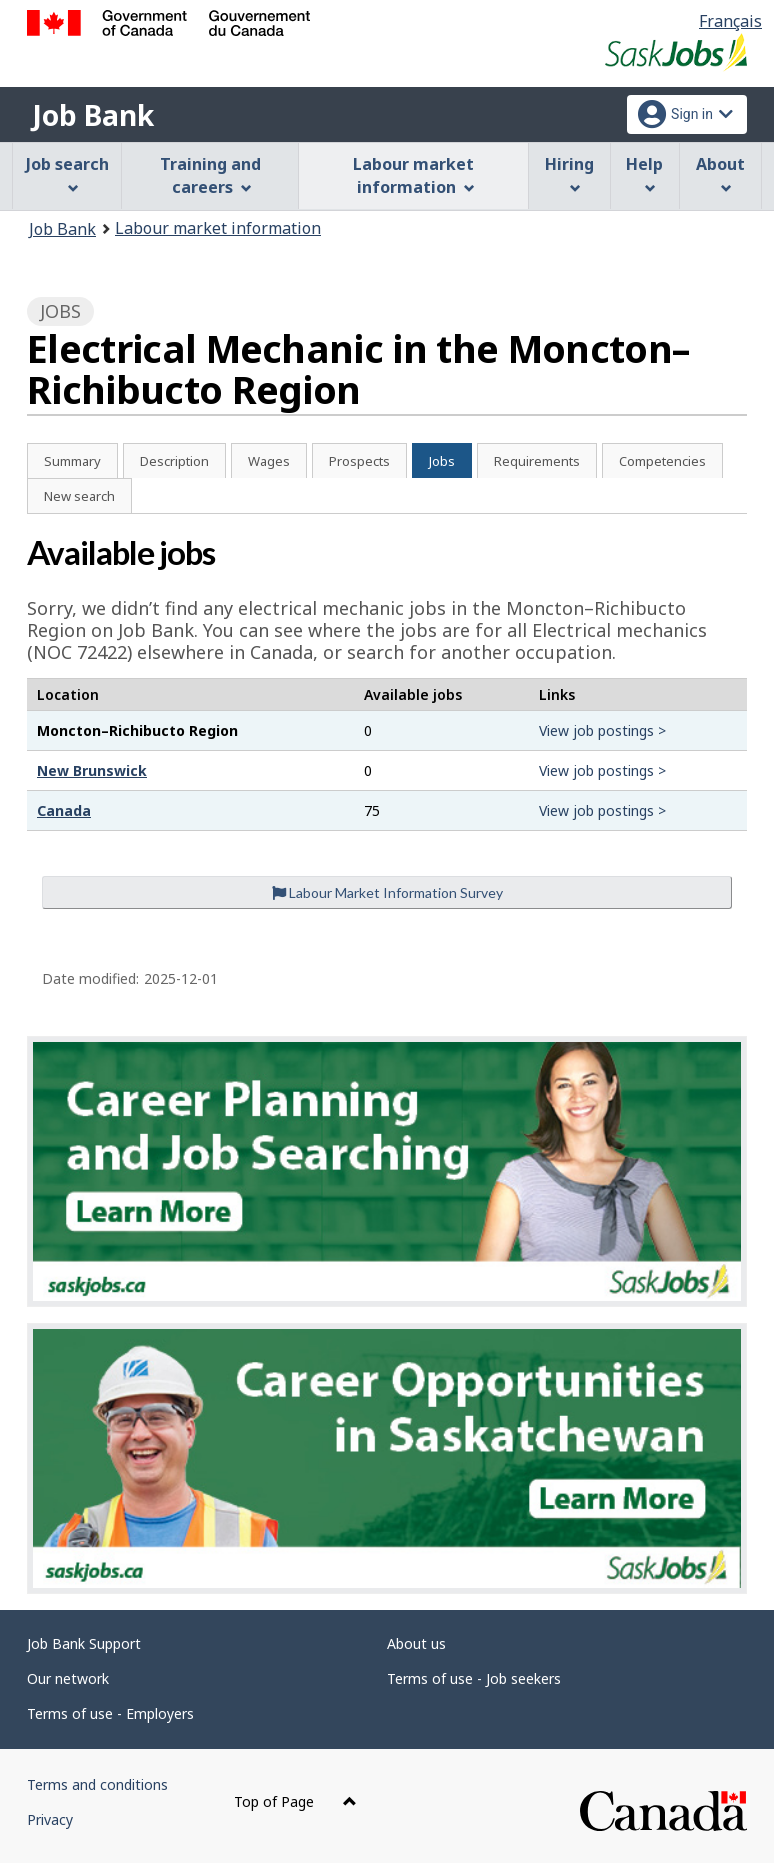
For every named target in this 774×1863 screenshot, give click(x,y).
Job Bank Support (84, 1643)
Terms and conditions (97, 1784)
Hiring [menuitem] (569, 173)
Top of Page (295, 1801)
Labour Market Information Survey (387, 892)
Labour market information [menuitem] (413, 175)
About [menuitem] (720, 173)
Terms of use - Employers (110, 1713)
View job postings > (602, 730)
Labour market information (218, 228)
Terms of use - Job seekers (474, 1678)
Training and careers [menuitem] (210, 175)
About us (416, 1643)
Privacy (50, 1819)
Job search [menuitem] (67, 173)
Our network (68, 1678)
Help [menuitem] (644, 173)
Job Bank (93, 115)
